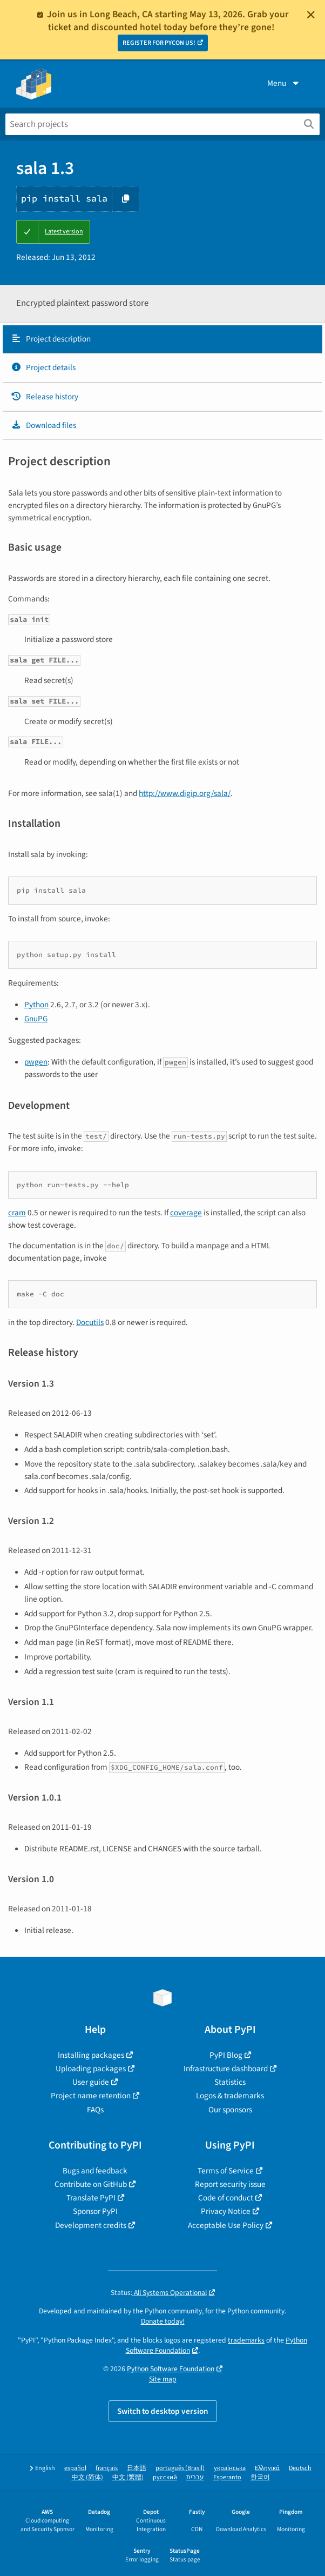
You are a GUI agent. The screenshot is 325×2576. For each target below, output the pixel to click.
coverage (186, 1213)
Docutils (90, 1322)
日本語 (136, 2468)
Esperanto (227, 2477)
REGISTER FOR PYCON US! (159, 43)
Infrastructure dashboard (226, 2069)
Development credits (90, 2225)
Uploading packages (91, 2069)
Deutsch (300, 2468)
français (107, 2468)
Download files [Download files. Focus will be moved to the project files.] (43, 425)
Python (36, 1005)
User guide (90, 2082)
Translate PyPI (91, 2198)
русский (165, 2477)
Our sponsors (230, 2110)
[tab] (162, 339)
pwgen (36, 1062)
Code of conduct (225, 2198)
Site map (163, 2379)
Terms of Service (226, 2171)
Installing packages (91, 2055)
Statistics (230, 2082)
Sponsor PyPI (95, 2211)
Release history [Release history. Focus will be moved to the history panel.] (44, 397)
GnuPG (36, 1019)
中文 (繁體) (128, 2477)
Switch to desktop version (162, 2411)
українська (230, 2468)
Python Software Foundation (170, 2369)
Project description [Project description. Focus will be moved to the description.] (51, 339)
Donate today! (163, 2321)
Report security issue (230, 2184)
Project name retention (91, 2096)
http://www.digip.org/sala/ (185, 793)
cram (17, 1213)
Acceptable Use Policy (225, 2225)
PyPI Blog (225, 2055)
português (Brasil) (180, 2468)
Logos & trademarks (230, 2096)
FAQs (95, 2110)
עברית (195, 2477)
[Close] (311, 15)
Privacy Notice (225, 2211)
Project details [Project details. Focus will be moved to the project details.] (43, 367)
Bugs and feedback (95, 2171)
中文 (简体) (87, 2477)
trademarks (246, 2340)
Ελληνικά (267, 2468)
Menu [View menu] (284, 83)
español (75, 2468)
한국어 (260, 2477)
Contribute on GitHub (91, 2184)
